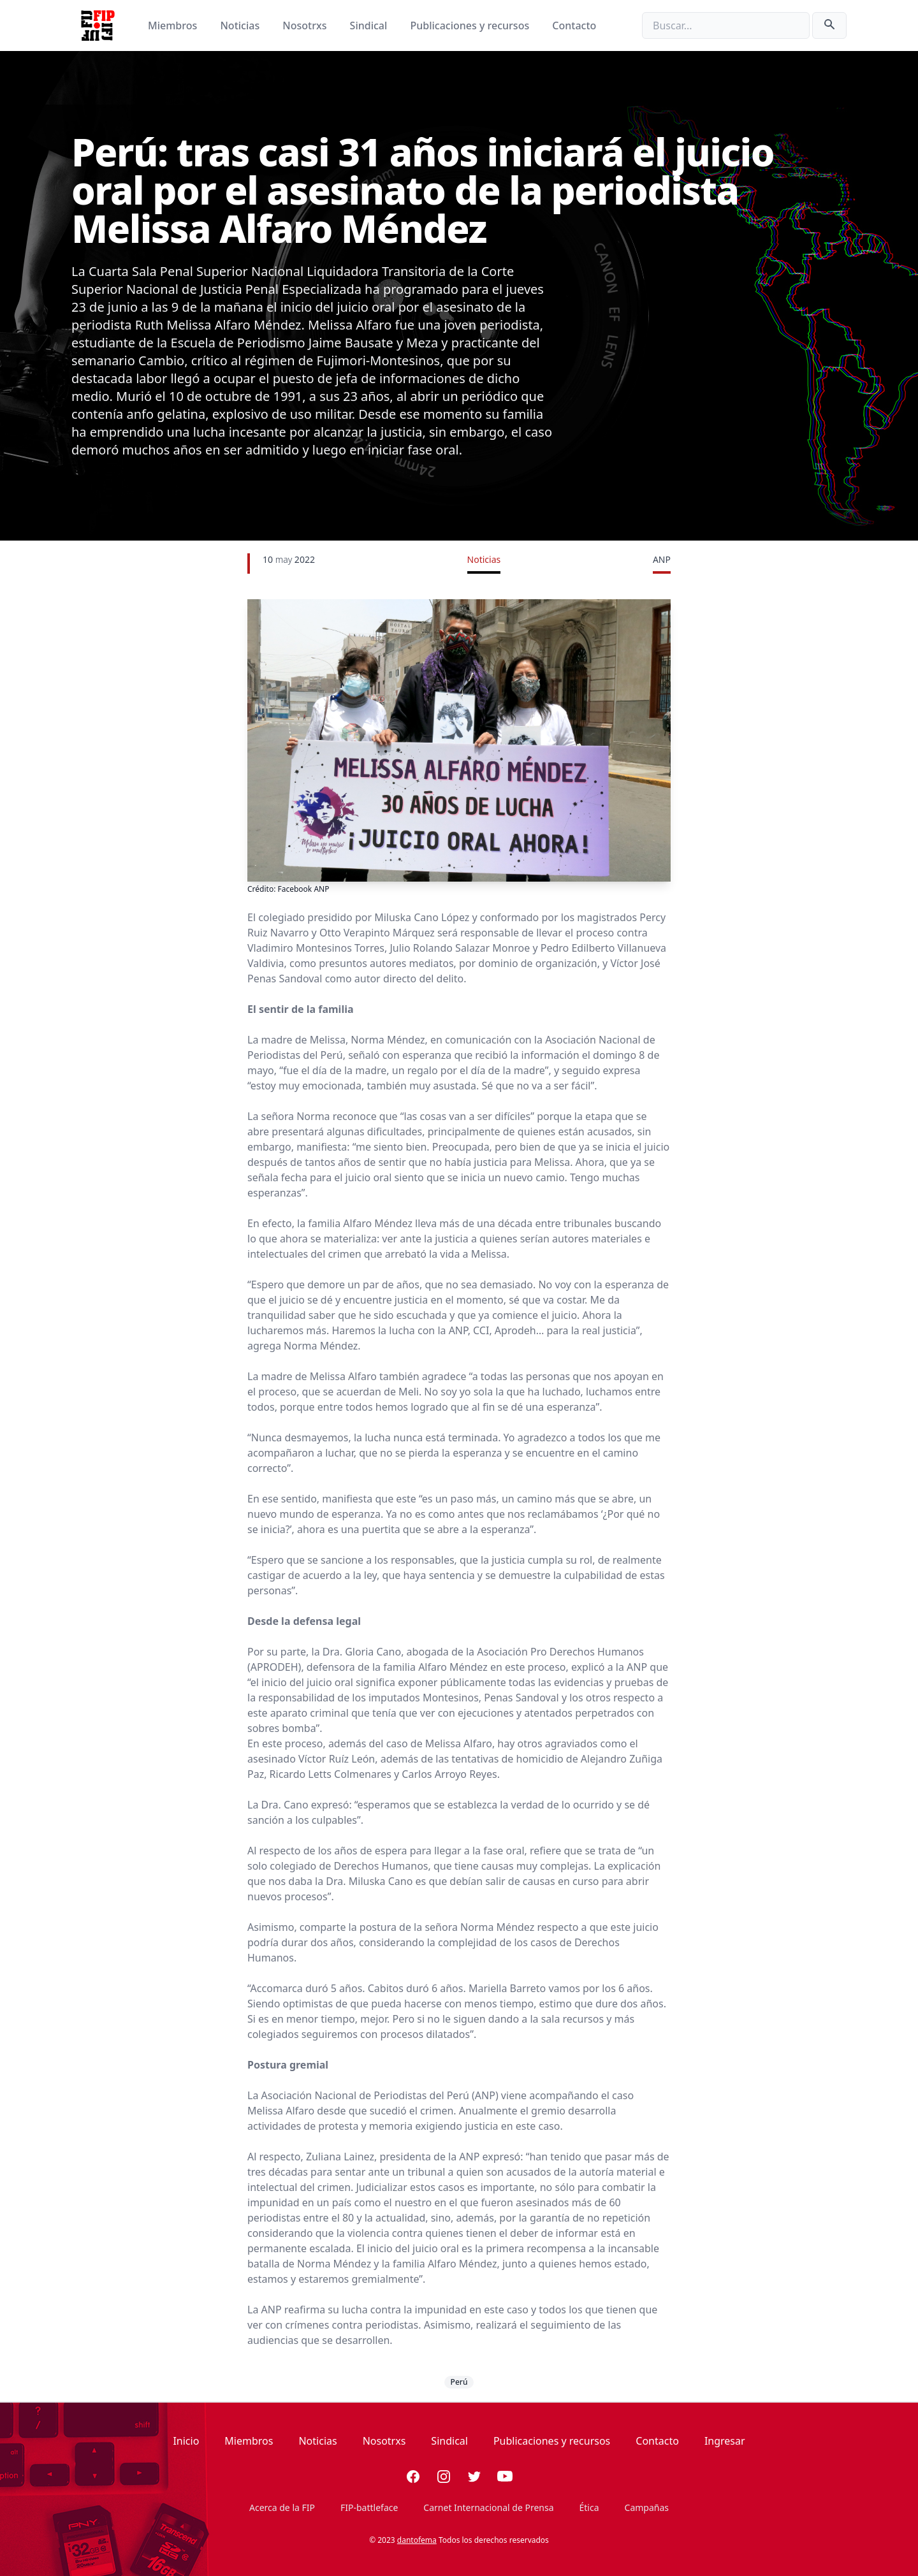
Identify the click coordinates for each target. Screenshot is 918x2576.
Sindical (370, 25)
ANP (662, 559)
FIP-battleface (369, 2507)
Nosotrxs (305, 25)
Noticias (241, 25)
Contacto (574, 25)
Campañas (647, 2507)
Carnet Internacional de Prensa (488, 2507)
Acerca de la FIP (282, 2507)
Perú (459, 2381)
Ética (589, 2507)
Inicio (186, 2441)
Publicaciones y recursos (471, 25)
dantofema (417, 2540)
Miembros (174, 25)
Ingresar (724, 2441)
